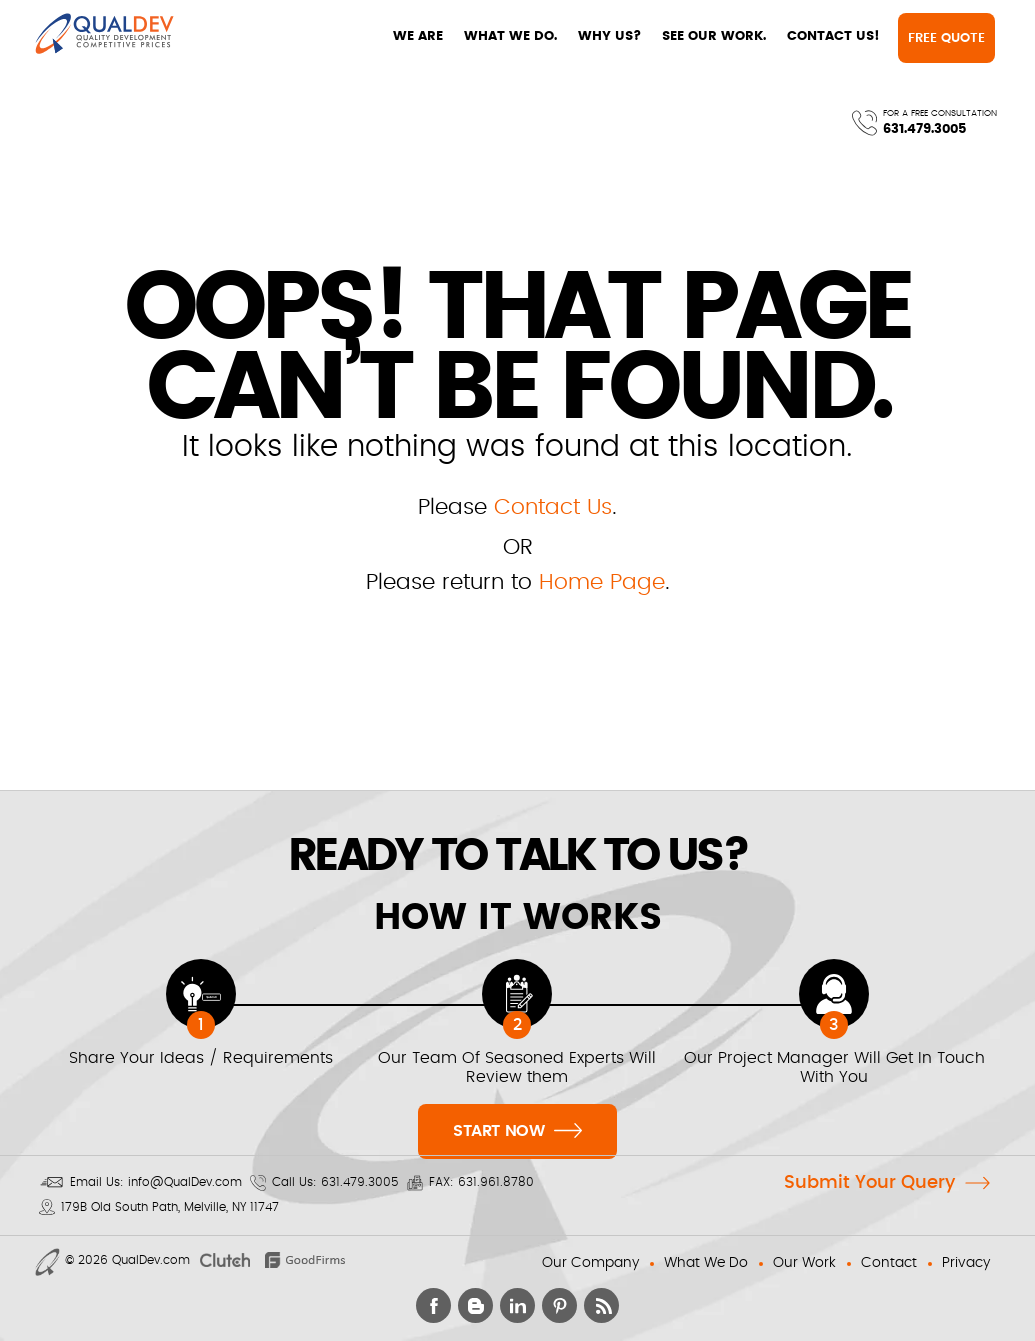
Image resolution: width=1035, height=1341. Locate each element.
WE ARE (244, 36)
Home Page (602, 582)
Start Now (517, 1129)
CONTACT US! (659, 36)
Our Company (590, 1263)
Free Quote (775, 38)
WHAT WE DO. (336, 36)
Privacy (966, 1263)
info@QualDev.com (185, 1182)
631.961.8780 (496, 1182)
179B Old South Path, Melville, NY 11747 (170, 1207)
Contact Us (553, 507)
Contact (889, 1263)
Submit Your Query (869, 1183)
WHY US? (435, 36)
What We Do (706, 1263)
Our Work (804, 1263)
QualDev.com (151, 1260)
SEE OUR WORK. (540, 36)
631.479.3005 (916, 45)
